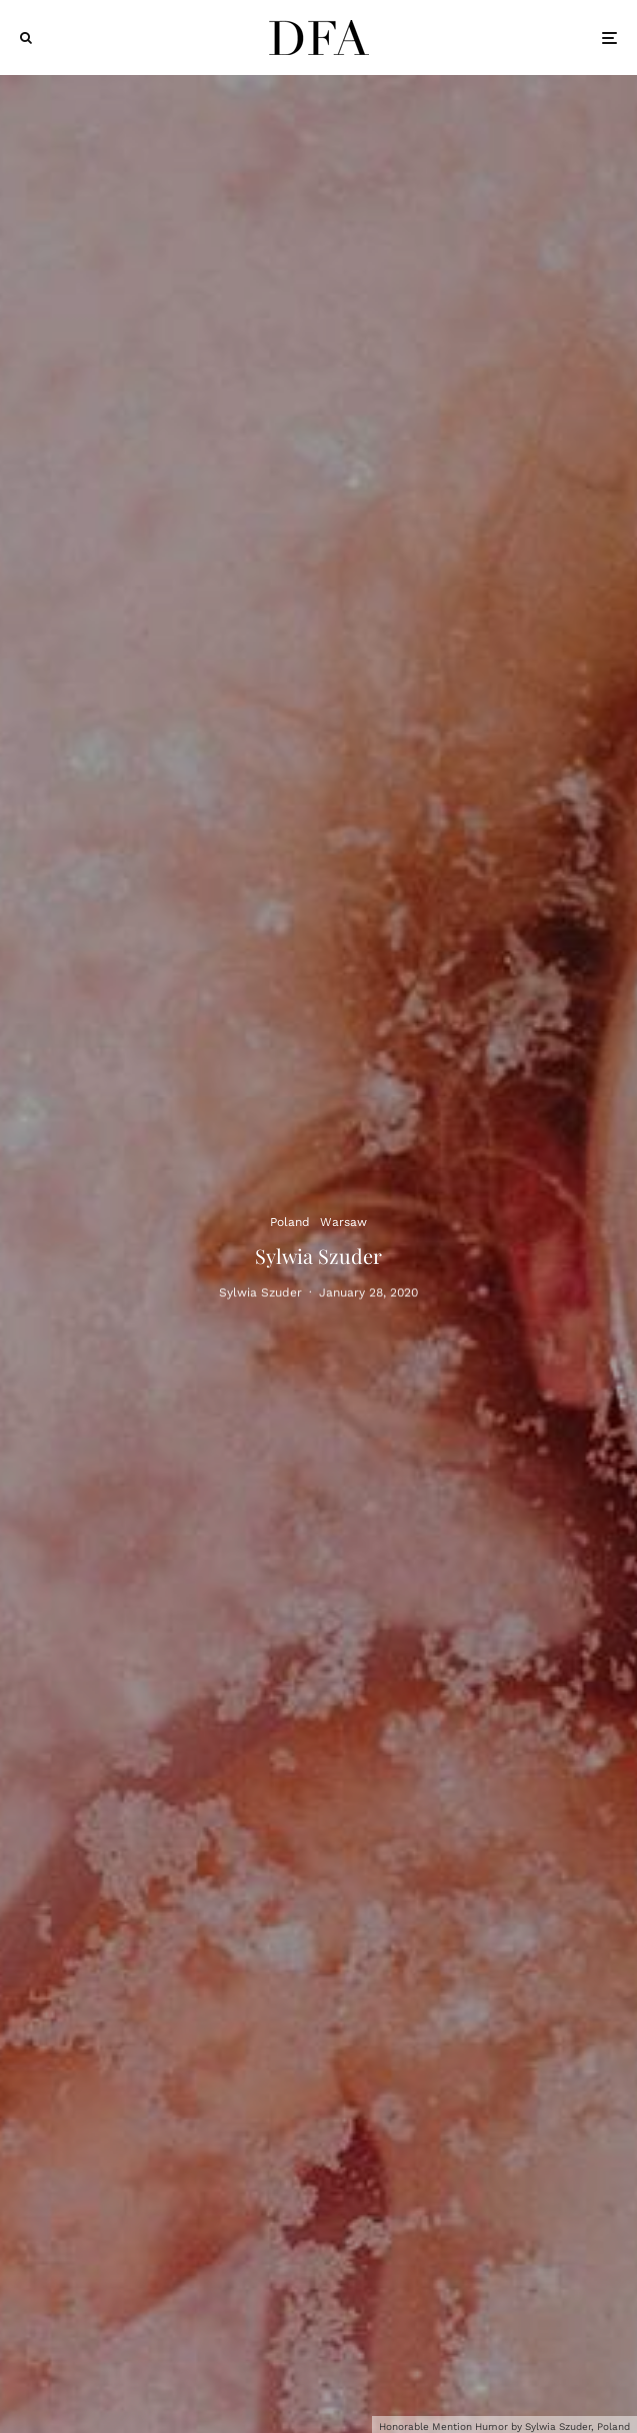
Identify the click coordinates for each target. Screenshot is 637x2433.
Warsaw (343, 1221)
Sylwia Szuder (260, 1295)
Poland (290, 1221)
